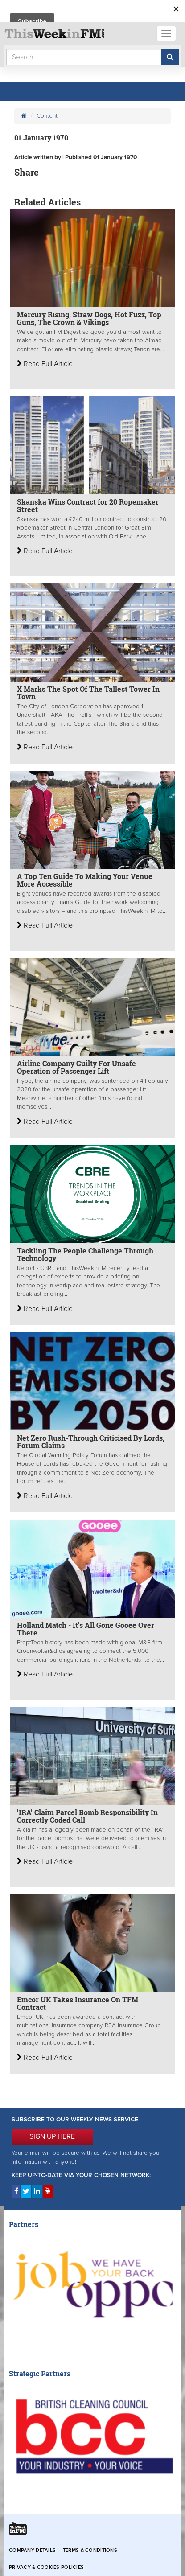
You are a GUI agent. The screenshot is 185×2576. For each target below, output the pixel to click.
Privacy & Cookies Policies (46, 2567)
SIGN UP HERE (52, 2136)
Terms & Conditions (90, 2550)
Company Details (32, 2550)
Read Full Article (45, 363)
